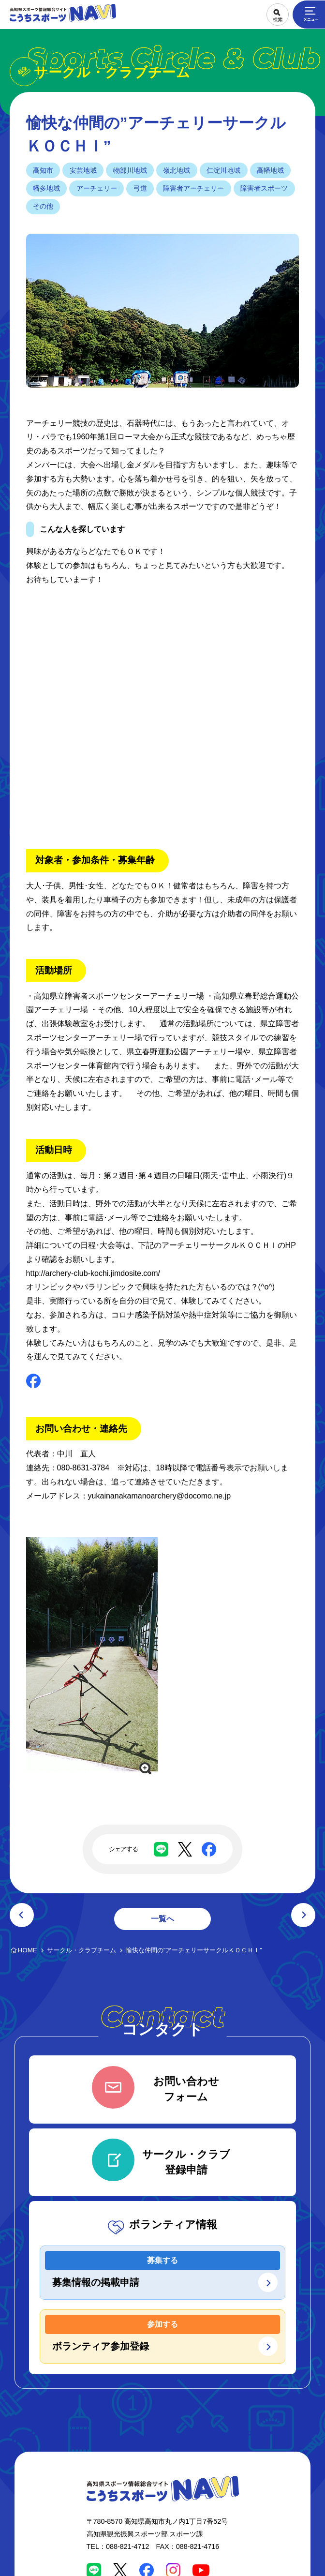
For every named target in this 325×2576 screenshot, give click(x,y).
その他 (43, 206)
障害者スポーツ (264, 188)
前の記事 (22, 1915)
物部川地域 (130, 170)
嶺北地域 (176, 170)
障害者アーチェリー (193, 188)
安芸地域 (83, 170)
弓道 (140, 188)
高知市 (43, 170)
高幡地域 (270, 170)
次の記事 (303, 1915)
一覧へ (162, 1919)
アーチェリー (96, 188)
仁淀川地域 (223, 170)
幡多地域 (46, 188)
